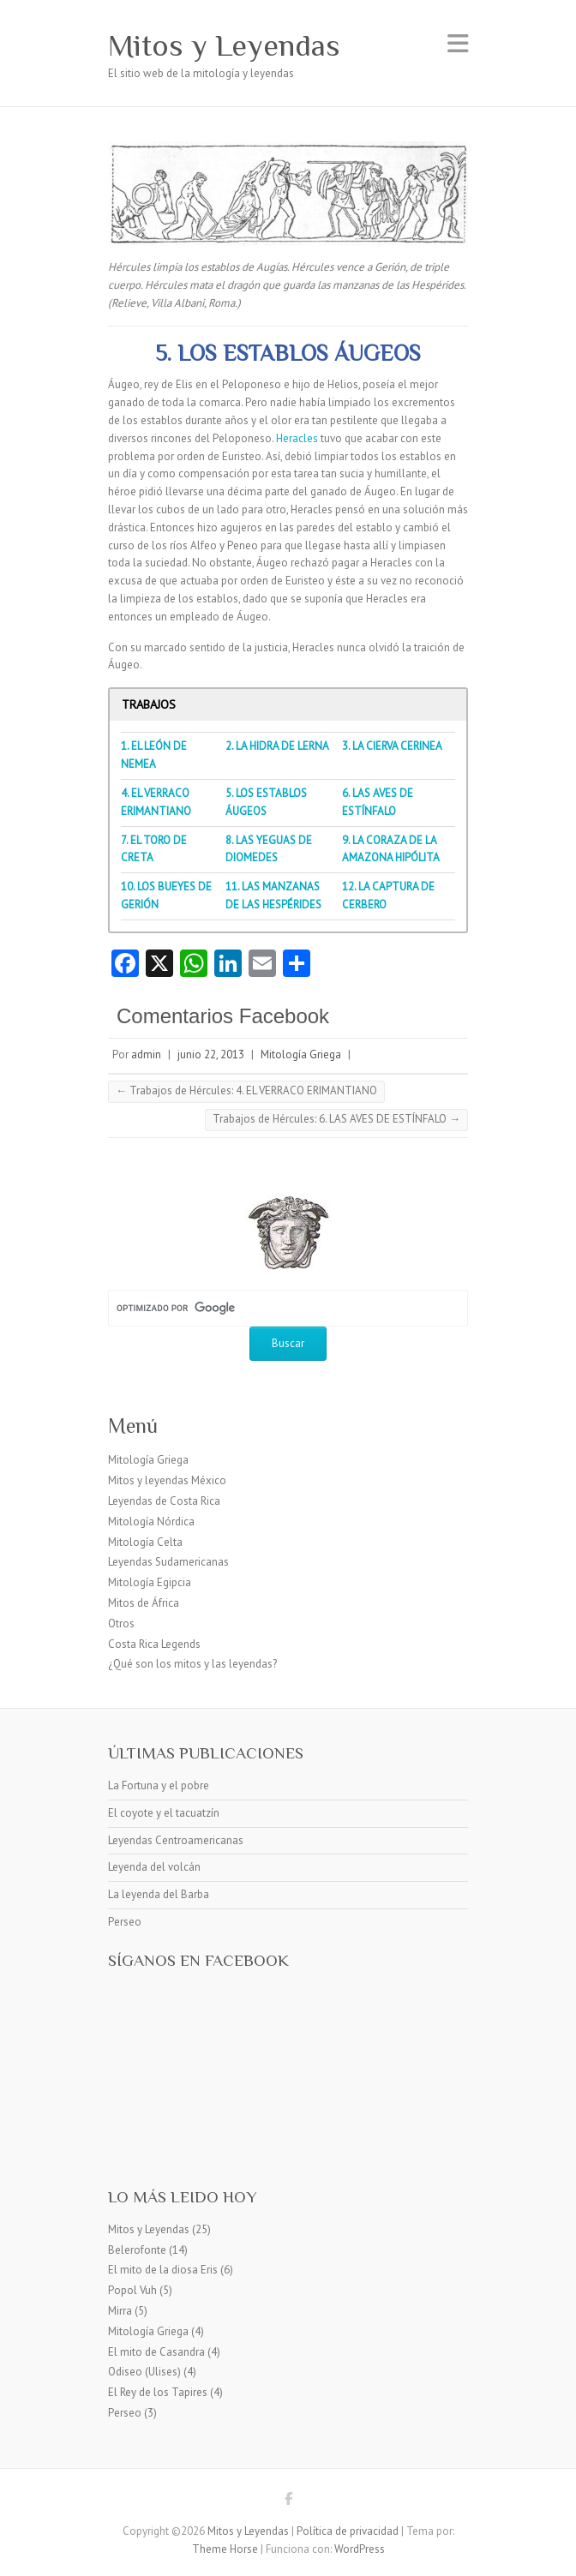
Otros (121, 1623)
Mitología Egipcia (149, 1582)
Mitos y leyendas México (167, 1480)
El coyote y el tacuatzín (163, 1813)
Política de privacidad (348, 2531)
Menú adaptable (457, 43)
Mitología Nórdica (151, 1521)
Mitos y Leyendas (224, 45)
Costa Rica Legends (154, 1644)
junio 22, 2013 (210, 1054)
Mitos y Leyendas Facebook (288, 2501)
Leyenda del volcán (154, 1867)
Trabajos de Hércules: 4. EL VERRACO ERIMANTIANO (246, 1090)
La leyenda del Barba (158, 1894)
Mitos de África (143, 1603)
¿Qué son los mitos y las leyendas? (192, 1663)
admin (146, 1054)
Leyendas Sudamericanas (168, 1562)
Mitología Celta (145, 1542)
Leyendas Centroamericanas (175, 1840)
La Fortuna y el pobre (158, 1785)
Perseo (124, 1921)
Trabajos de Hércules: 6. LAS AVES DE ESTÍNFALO (336, 1118)
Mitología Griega (301, 1054)
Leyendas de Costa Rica (164, 1501)
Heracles (297, 438)
